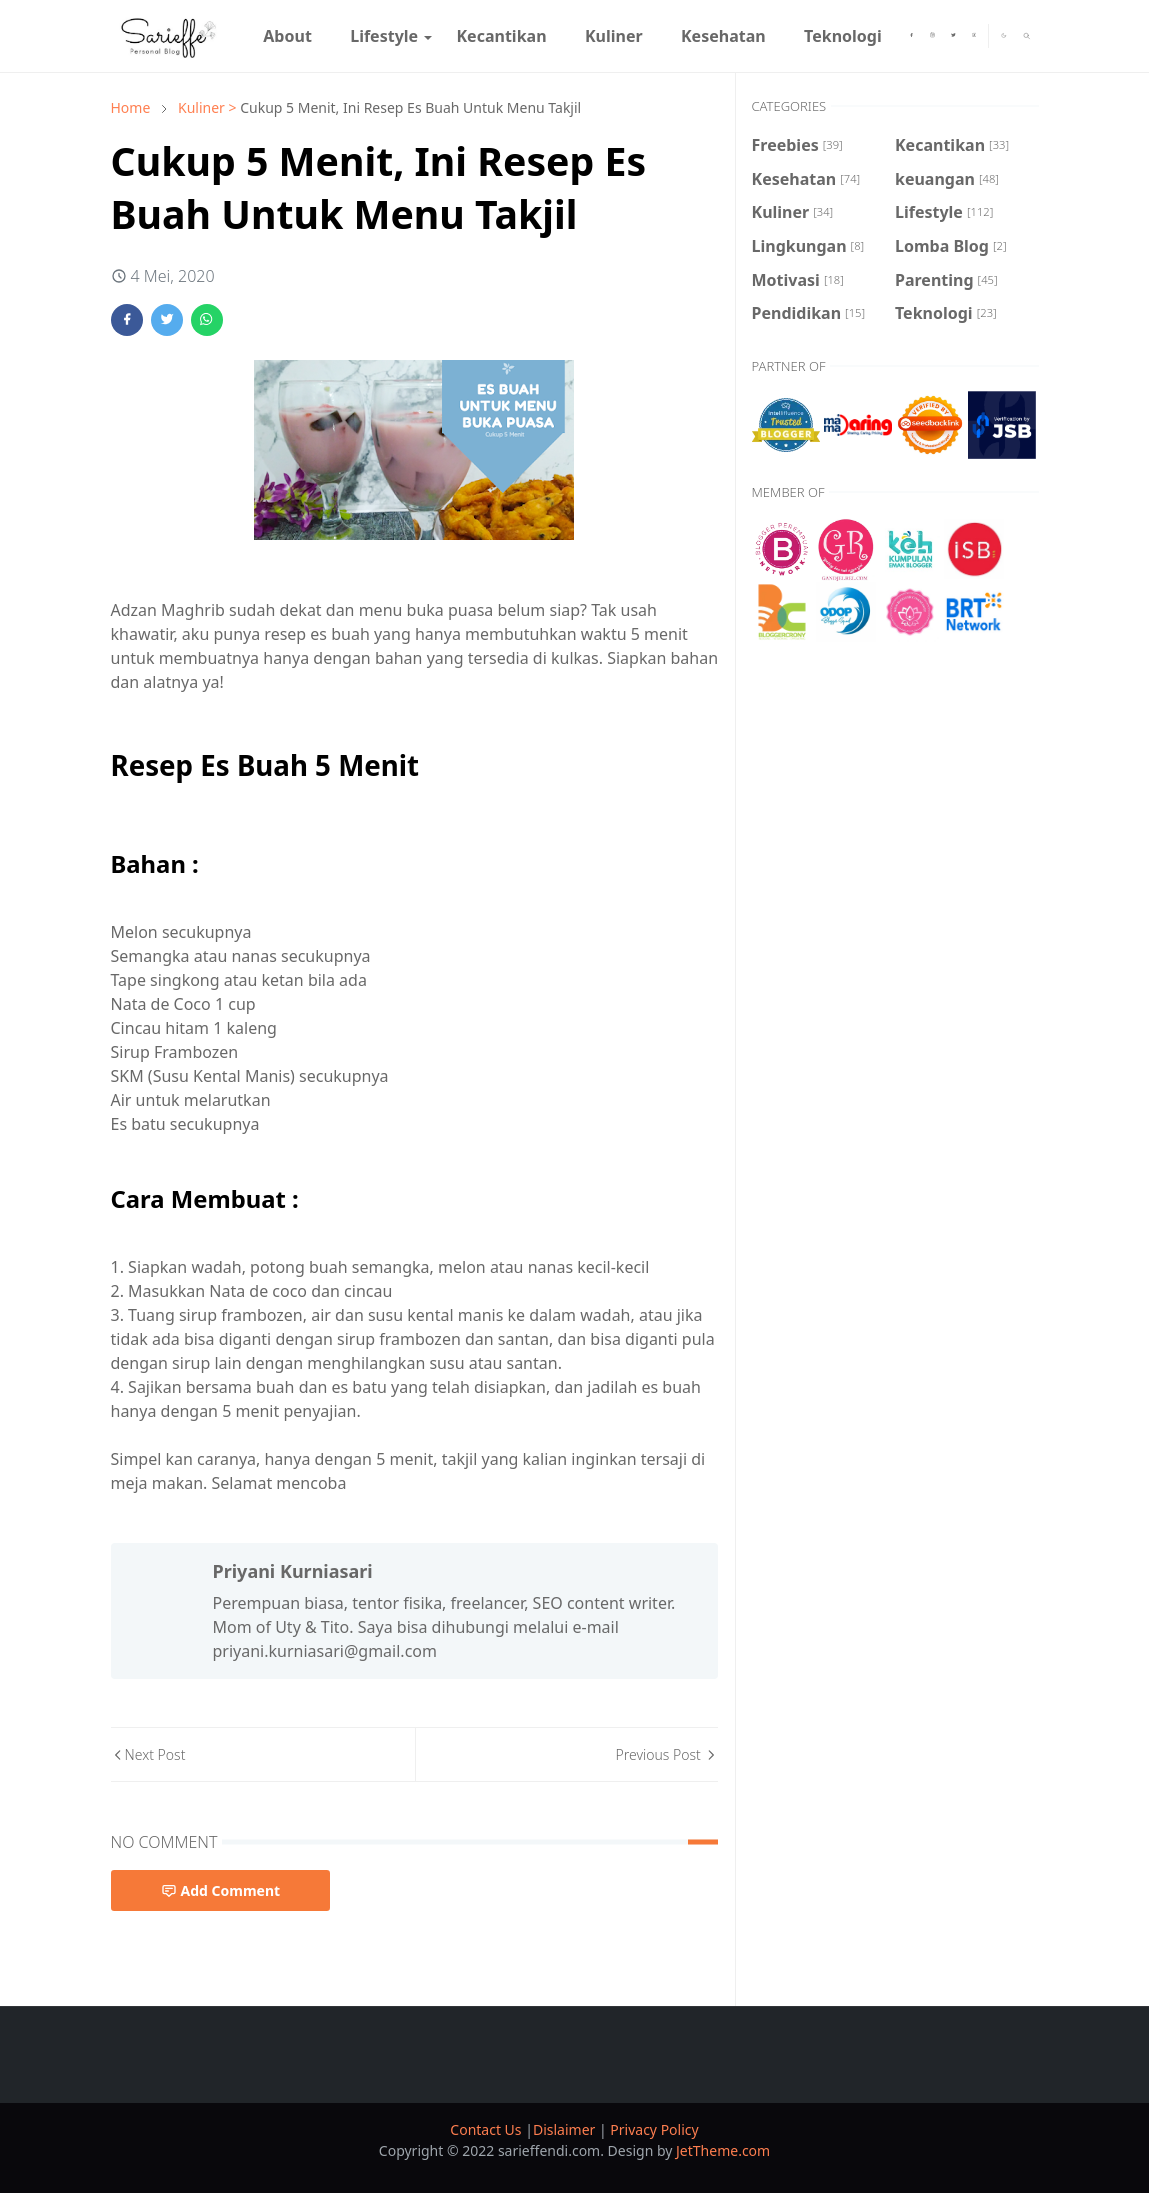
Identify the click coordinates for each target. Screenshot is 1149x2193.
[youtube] (974, 36)
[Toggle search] (1027, 36)
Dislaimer (566, 2129)
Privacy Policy (654, 2129)
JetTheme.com (723, 2150)
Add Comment (221, 1890)
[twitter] (953, 36)
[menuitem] (287, 36)
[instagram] (932, 36)
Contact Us (487, 2129)
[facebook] (911, 36)
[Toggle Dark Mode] (1004, 35)
